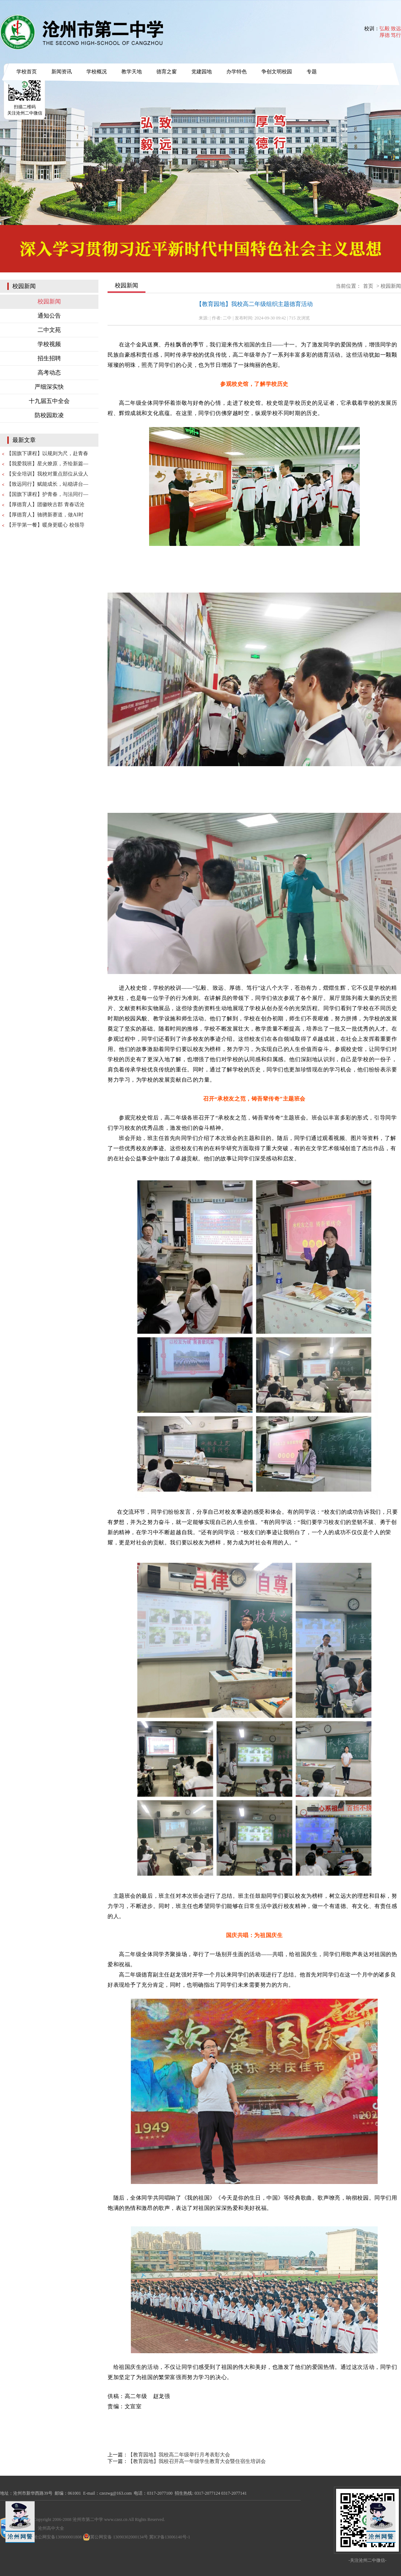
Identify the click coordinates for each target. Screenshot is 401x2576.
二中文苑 (49, 330)
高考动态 (49, 372)
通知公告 (49, 316)
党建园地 (201, 71)
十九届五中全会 (49, 401)
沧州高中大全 (51, 2528)
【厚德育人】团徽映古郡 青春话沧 (46, 504)
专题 (312, 71)
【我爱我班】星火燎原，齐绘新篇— (47, 463)
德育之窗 (166, 71)
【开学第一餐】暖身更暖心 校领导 (46, 525)
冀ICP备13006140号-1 (169, 2537)
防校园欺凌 (49, 415)
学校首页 (26, 71)
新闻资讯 (61, 71)
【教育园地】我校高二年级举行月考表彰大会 (179, 2454)
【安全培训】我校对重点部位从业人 (47, 474)
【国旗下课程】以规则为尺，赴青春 (47, 453)
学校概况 (96, 71)
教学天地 (131, 71)
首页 (368, 286)
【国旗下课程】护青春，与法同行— (47, 494)
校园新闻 (49, 301)
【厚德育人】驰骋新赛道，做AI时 (45, 514)
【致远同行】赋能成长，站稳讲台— (47, 484)
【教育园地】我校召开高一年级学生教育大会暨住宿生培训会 (197, 2461)
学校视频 (49, 344)
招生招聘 (49, 358)
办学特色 (236, 71)
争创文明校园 (276, 71)
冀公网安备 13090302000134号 (115, 2537)
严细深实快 (49, 387)
